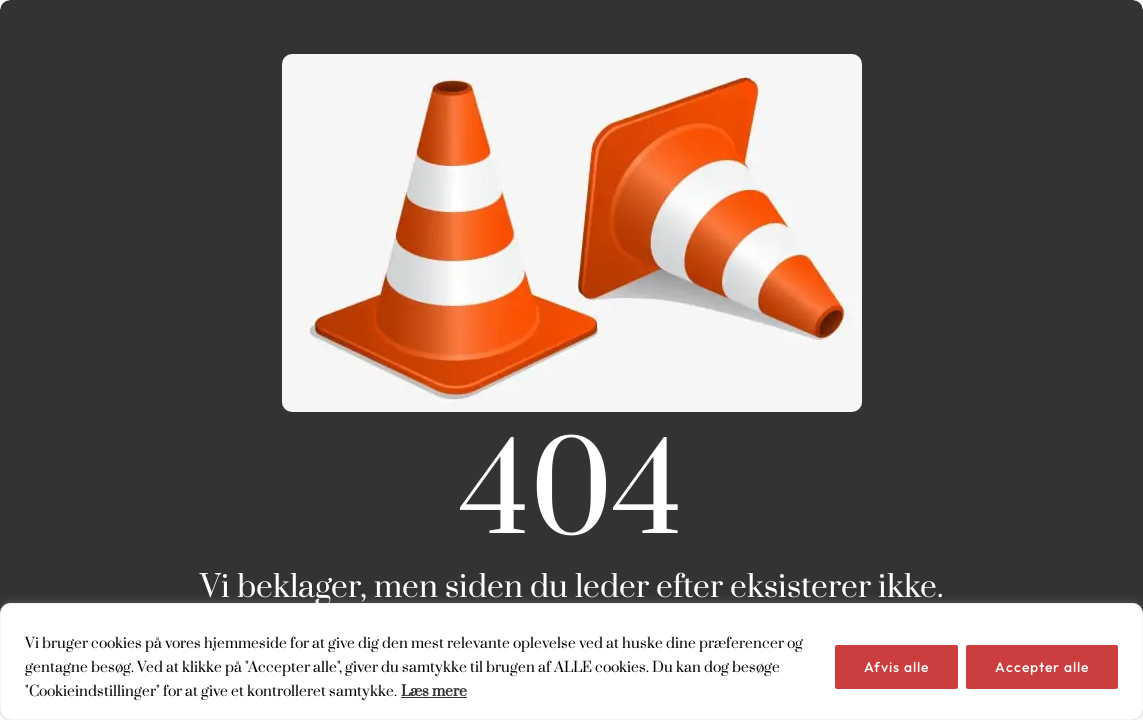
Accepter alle (1042, 667)
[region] (571, 661)
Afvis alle (896, 667)
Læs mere (434, 691)
